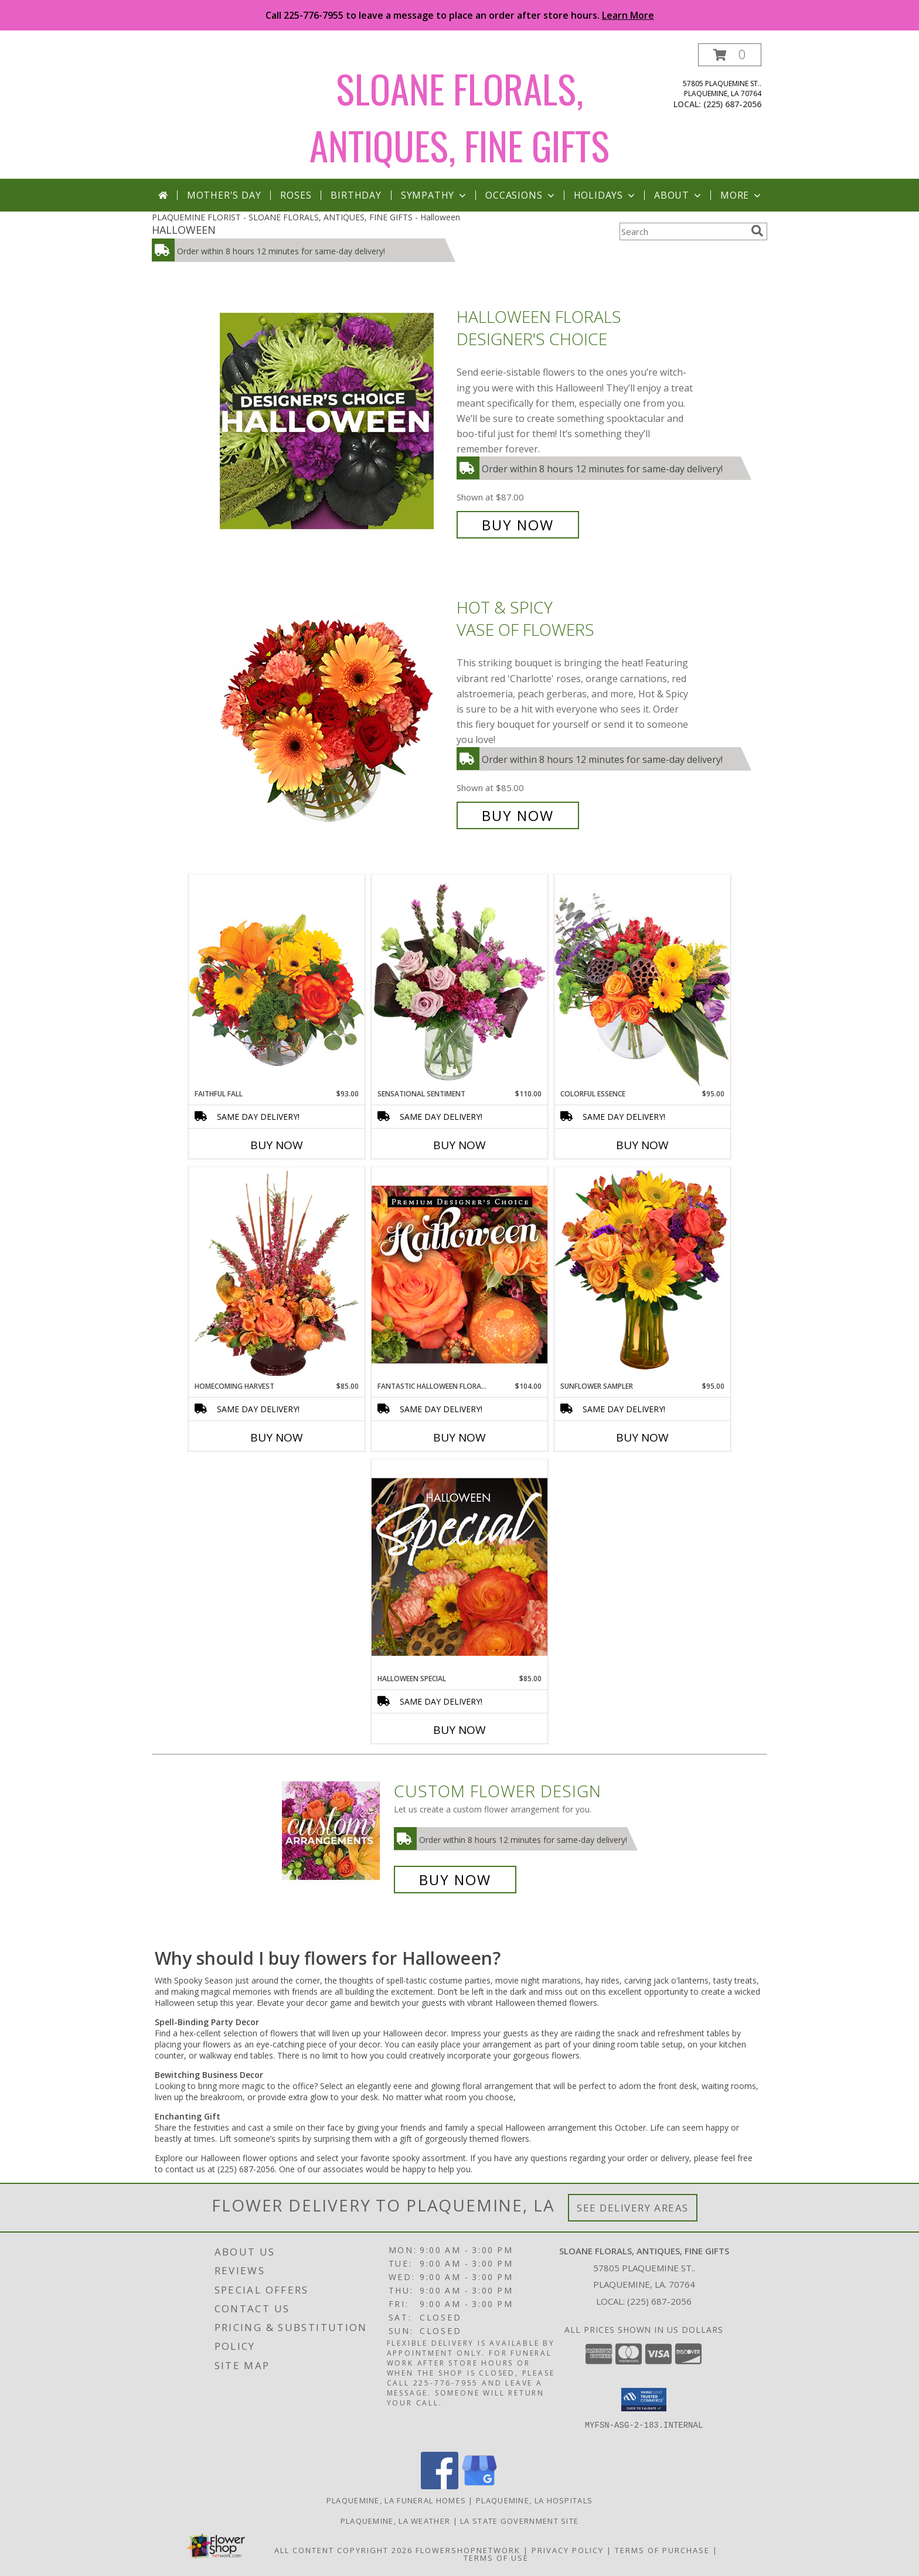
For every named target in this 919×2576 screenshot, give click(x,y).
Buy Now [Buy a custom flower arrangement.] (455, 1879)
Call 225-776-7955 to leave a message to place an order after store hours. (460, 15)
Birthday (356, 195)
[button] (729, 54)
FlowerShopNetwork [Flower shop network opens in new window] (468, 2550)
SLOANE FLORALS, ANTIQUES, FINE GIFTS (459, 116)
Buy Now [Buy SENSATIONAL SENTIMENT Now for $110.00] (459, 1145)
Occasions (520, 195)
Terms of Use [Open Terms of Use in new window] (496, 2558)
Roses (295, 195)
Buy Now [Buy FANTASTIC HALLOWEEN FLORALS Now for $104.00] (459, 1437)
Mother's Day (224, 195)
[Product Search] (683, 231)
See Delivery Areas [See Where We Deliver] (633, 2207)
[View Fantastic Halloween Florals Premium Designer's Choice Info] (459, 1274)
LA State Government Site (519, 2521)
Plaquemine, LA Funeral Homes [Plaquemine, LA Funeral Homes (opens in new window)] (396, 2500)
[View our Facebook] (439, 2486)
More (741, 195)
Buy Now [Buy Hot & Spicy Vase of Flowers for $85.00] (518, 815)
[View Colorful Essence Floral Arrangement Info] (642, 981)
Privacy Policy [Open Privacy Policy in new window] (568, 2550)
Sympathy (434, 195)
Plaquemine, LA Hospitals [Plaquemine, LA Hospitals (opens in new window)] (534, 2500)
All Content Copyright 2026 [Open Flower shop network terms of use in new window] (343, 2550)
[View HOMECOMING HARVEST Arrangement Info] (277, 1274)
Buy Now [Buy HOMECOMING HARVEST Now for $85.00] (276, 1437)
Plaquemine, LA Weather (396, 2521)
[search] (757, 230)
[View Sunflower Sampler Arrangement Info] (642, 1273)
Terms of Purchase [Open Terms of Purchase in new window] (662, 2550)
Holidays (605, 195)
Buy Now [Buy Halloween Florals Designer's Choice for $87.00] (518, 524)
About (678, 195)
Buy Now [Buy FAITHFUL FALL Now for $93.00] (276, 1145)
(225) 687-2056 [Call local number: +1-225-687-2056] (732, 104)
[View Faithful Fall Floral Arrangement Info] (277, 981)
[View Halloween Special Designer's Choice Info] (459, 1566)
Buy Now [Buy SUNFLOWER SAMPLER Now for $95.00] (642, 1437)
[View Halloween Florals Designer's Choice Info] (335, 421)
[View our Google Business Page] (479, 2486)
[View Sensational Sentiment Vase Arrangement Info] (459, 981)
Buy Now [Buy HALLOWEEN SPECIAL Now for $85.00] (459, 1729)
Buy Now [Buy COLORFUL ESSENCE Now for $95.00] (642, 1145)
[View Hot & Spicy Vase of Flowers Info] (335, 711)
